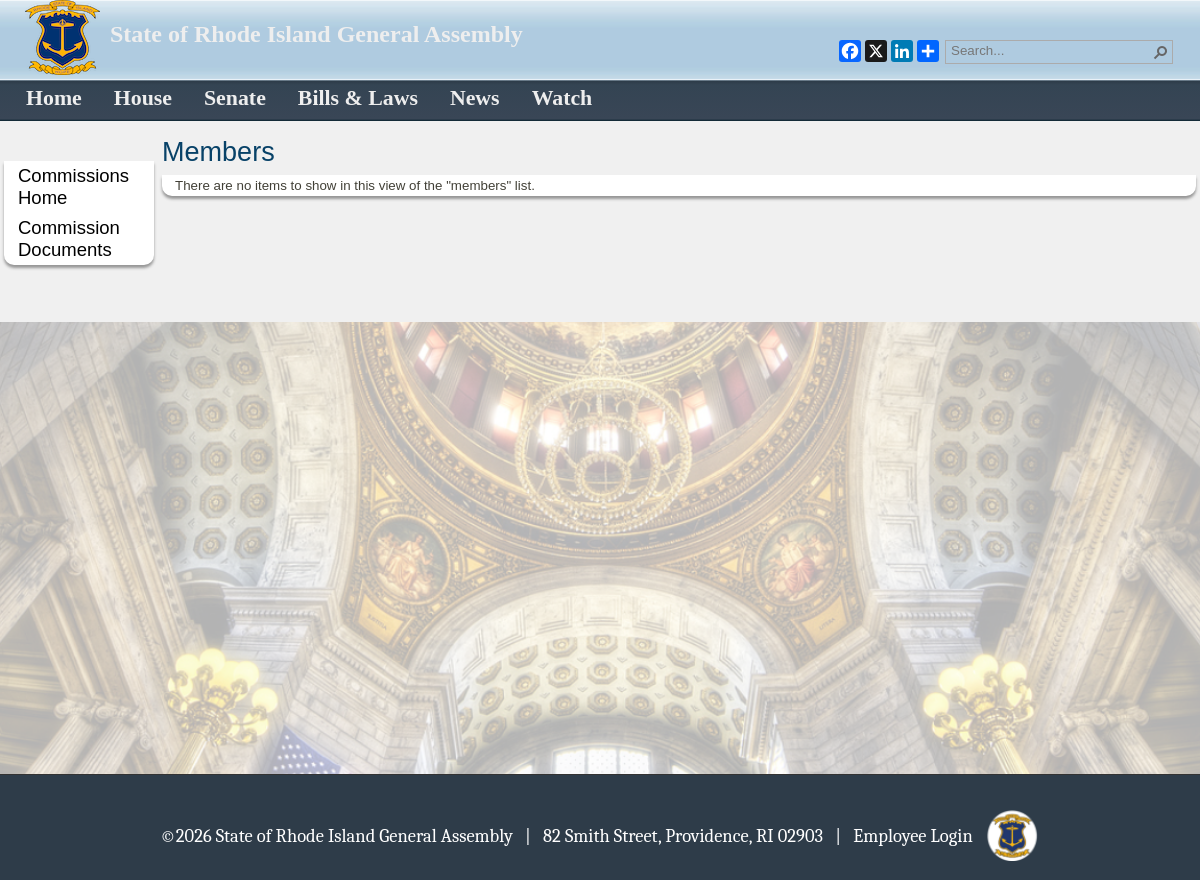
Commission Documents (69, 238)
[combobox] (1051, 50)
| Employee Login (937, 835)
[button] (1161, 52)
